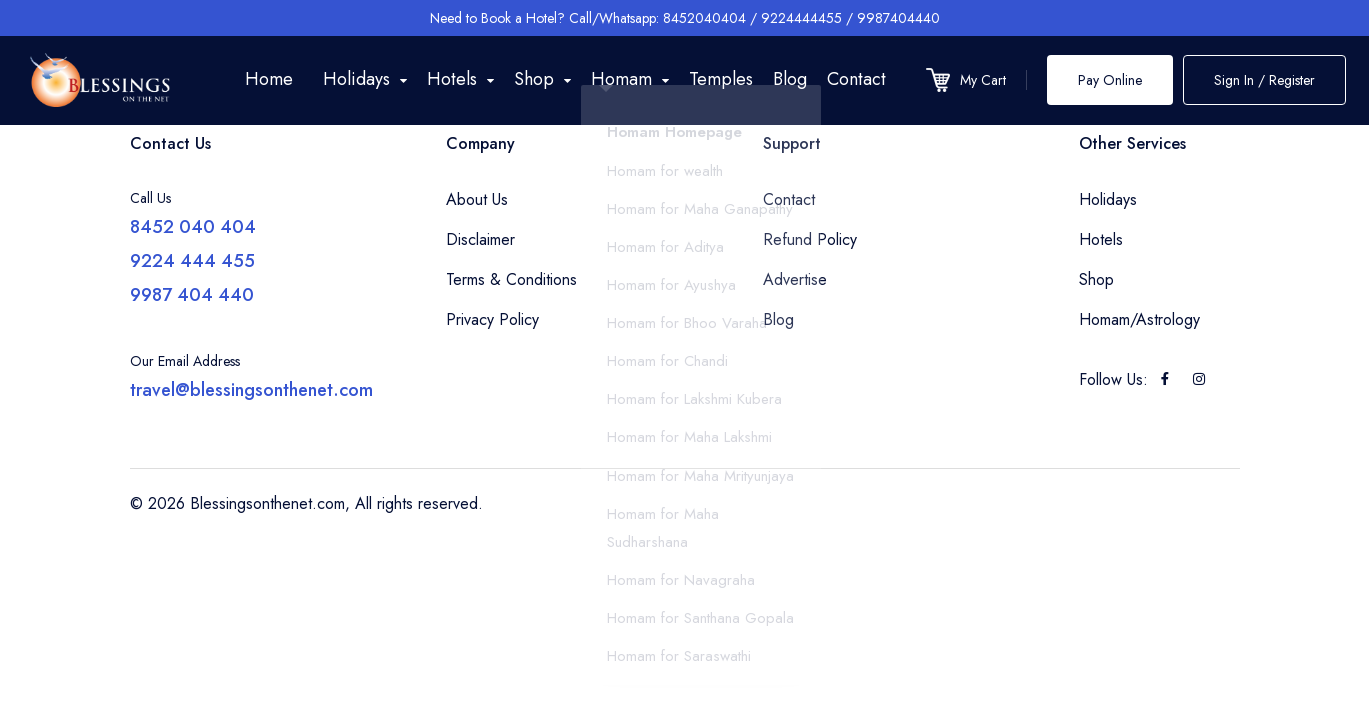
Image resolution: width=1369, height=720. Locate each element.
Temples (721, 79)
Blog (790, 79)
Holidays (1108, 199)
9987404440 (898, 18)
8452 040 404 (193, 227)
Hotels (1101, 239)
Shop (1096, 279)
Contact (856, 79)
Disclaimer (480, 239)
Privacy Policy (492, 319)
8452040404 (704, 18)
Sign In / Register (1264, 80)
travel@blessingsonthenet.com (251, 390)
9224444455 (801, 18)
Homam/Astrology (1139, 319)
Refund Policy (810, 239)
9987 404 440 (192, 295)
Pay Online (1110, 80)
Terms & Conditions (511, 279)
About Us (477, 199)
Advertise (795, 279)
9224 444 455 (192, 261)
